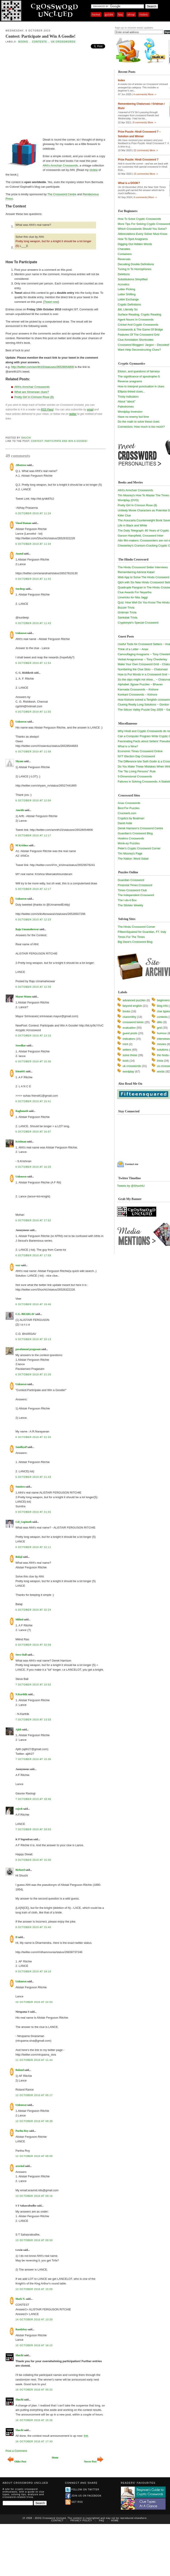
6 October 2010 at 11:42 (33, 579)
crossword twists (133, 1022)
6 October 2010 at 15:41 (33, 1101)
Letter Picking (126, 289)
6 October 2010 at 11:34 (33, 544)
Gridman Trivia (127, 612)
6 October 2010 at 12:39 (33, 987)
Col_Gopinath (23, 1521)
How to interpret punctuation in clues (141, 386)
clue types (163, 1011)
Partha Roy (22, 2130)
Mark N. (20, 2298)
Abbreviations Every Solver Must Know (142, 234)
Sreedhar (20, 1045)
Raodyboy (21, 2329)
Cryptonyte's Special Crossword (138, 622)
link (86, 2435)
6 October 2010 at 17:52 (33, 1220)
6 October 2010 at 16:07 (33, 1131)
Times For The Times (131, 937)
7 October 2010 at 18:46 (33, 1799)
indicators (129, 1038)
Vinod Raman (23, 523)
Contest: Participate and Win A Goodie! (40, 36)
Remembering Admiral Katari (136, 572)
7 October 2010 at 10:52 (33, 1684)
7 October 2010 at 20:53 (33, 1829)
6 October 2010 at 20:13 (33, 1339)
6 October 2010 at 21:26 (33, 1374)
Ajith (18, 1729)
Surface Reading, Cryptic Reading (139, 314)
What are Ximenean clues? (31, 392)
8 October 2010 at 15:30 (33, 1860)
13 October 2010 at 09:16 (34, 2196)
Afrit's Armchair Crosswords (60, 165)
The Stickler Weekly (130, 905)
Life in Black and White (132, 525)
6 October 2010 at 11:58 (33, 751)
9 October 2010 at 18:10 (33, 1971)
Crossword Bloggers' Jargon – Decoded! (143, 344)
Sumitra (20, 1486)
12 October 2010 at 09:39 (34, 2121)
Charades (124, 249)
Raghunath (21, 1111)
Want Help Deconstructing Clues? (139, 349)
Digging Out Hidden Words (135, 244)
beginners (163, 1000)
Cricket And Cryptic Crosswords (138, 324)
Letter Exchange (128, 299)
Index (143, 14)
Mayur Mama (23, 996)
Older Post (16, 2461)
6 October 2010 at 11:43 (33, 623)
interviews (163, 1038)
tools (126, 1060)
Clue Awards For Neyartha (134, 592)
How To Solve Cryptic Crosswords (139, 218)
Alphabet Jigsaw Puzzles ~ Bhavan (140, 684)
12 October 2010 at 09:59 (34, 2156)
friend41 (20, 1071)
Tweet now (51, 301)
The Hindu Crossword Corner (136, 926)
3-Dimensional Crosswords (135, 776)
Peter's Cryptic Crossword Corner (139, 848)
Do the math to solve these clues (139, 421)
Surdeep (20, 588)
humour (162, 1033)
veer (17, 1265)
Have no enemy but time (133, 416)
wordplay (128, 1071)
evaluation (129, 1027)
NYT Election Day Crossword (136, 756)
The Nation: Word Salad (133, 858)
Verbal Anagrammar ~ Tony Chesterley (142, 659)
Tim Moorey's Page (130, 853)
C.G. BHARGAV (25, 1314)
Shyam (19, 761)
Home (96, 14)
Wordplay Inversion (130, 411)
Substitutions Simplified (132, 279)
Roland (19, 2070)
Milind (19, 1619)
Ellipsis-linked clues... (131, 391)
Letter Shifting (126, 294)
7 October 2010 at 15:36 (33, 1759)
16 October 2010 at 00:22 (34, 2389)
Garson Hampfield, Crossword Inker (141, 535)
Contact (57, 2520)
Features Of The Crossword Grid (138, 334)
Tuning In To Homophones (134, 269)
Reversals (124, 259)
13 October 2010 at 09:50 (34, 2240)
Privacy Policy (81, 2520)
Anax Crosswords (129, 803)
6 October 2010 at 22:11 (33, 1547)
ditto (159, 1022)
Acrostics (123, 284)
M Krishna (21, 845)
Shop (131, 14)
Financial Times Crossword (135, 885)
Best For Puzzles (128, 808)
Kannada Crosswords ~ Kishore (138, 689)
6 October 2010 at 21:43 (33, 1477)
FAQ (120, 14)
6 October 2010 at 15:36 (33, 1061)
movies (161, 1044)
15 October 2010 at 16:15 (34, 2345)
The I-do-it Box (127, 900)
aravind (19, 2166)
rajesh (19, 1808)
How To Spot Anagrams (133, 239)
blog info (162, 1005)
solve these (130, 1055)
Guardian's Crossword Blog (135, 833)
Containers (125, 254)
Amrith (19, 810)
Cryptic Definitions (129, 304)
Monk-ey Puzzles (129, 843)
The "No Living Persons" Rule (137, 771)
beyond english (132, 1005)
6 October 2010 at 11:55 (33, 711)
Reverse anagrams (130, 381)
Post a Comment (16, 2450)
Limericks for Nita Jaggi (133, 597)
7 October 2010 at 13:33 (33, 1719)
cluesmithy (129, 1016)
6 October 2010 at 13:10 (33, 1035)
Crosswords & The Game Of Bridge (140, 329)
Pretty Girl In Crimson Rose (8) (34, 397)
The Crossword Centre (61, 194)
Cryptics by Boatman (131, 818)
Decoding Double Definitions (136, 264)
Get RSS (74, 2502)
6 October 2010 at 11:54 (33, 663)
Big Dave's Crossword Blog (135, 941)
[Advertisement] (44, 91)
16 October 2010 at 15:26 (34, 2420)
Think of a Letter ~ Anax (133, 649)
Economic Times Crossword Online (140, 751)
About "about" (126, 401)
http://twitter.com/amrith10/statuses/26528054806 (42, 367)
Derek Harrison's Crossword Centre (140, 828)
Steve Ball (21, 1654)
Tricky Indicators (128, 396)
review (93, 170)
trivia (160, 1060)
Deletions (124, 274)
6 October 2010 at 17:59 (33, 1255)
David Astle (125, 823)
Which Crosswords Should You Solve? (142, 228)
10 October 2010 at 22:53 (34, 2002)
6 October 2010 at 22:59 (33, 1644)
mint (125, 1044)
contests (39, 42)
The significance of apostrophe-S (139, 376)
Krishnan (20, 1141)
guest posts (130, 1033)
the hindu (163, 1055)
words (161, 1071)
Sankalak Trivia (127, 617)
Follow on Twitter (82, 2489)
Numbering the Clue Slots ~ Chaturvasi (143, 669)
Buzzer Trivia (126, 607)
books (23, 42)
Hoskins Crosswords (131, 838)
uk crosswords (63, 42)
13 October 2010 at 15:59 (34, 2289)
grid (159, 1027)
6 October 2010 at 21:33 (33, 1437)
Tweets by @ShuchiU (131, 1185)
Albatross (20, 465)
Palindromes (126, 406)
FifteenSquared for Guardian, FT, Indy (142, 931)
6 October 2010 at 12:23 (33, 919)
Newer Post (93, 2461)
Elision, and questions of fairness (139, 371)
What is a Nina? (128, 746)
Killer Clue (124, 515)
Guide (109, 14)
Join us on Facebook (83, 2496)
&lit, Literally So (128, 309)
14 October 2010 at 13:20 (34, 2319)
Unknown (21, 633)
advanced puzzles (134, 1000)
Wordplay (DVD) (128, 500)
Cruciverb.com (127, 813)
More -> (152, 94)
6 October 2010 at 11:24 (33, 513)
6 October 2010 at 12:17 (33, 835)
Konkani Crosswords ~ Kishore (137, 694)
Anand (19, 553)
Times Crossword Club (132, 890)
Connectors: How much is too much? (141, 426)
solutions (162, 1049)
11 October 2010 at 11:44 (34, 2060)
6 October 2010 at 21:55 (33, 1512)
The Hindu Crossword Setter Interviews (143, 567)
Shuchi (26, 438)
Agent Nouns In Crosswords (136, 319)
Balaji (18, 1556)
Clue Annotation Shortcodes (135, 339)
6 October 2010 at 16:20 (33, 1166)
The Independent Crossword (136, 895)
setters (127, 1049)
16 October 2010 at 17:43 (34, 2441)
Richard (20, 1869)
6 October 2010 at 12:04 (33, 800)
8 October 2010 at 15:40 (33, 1927)
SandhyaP (21, 1447)
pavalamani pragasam (28, 1349)
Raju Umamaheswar (27, 929)
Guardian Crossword (131, 880)
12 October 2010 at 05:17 (34, 2095)
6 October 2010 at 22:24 (33, 1609)
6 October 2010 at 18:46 (33, 1304)
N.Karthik (21, 1694)
